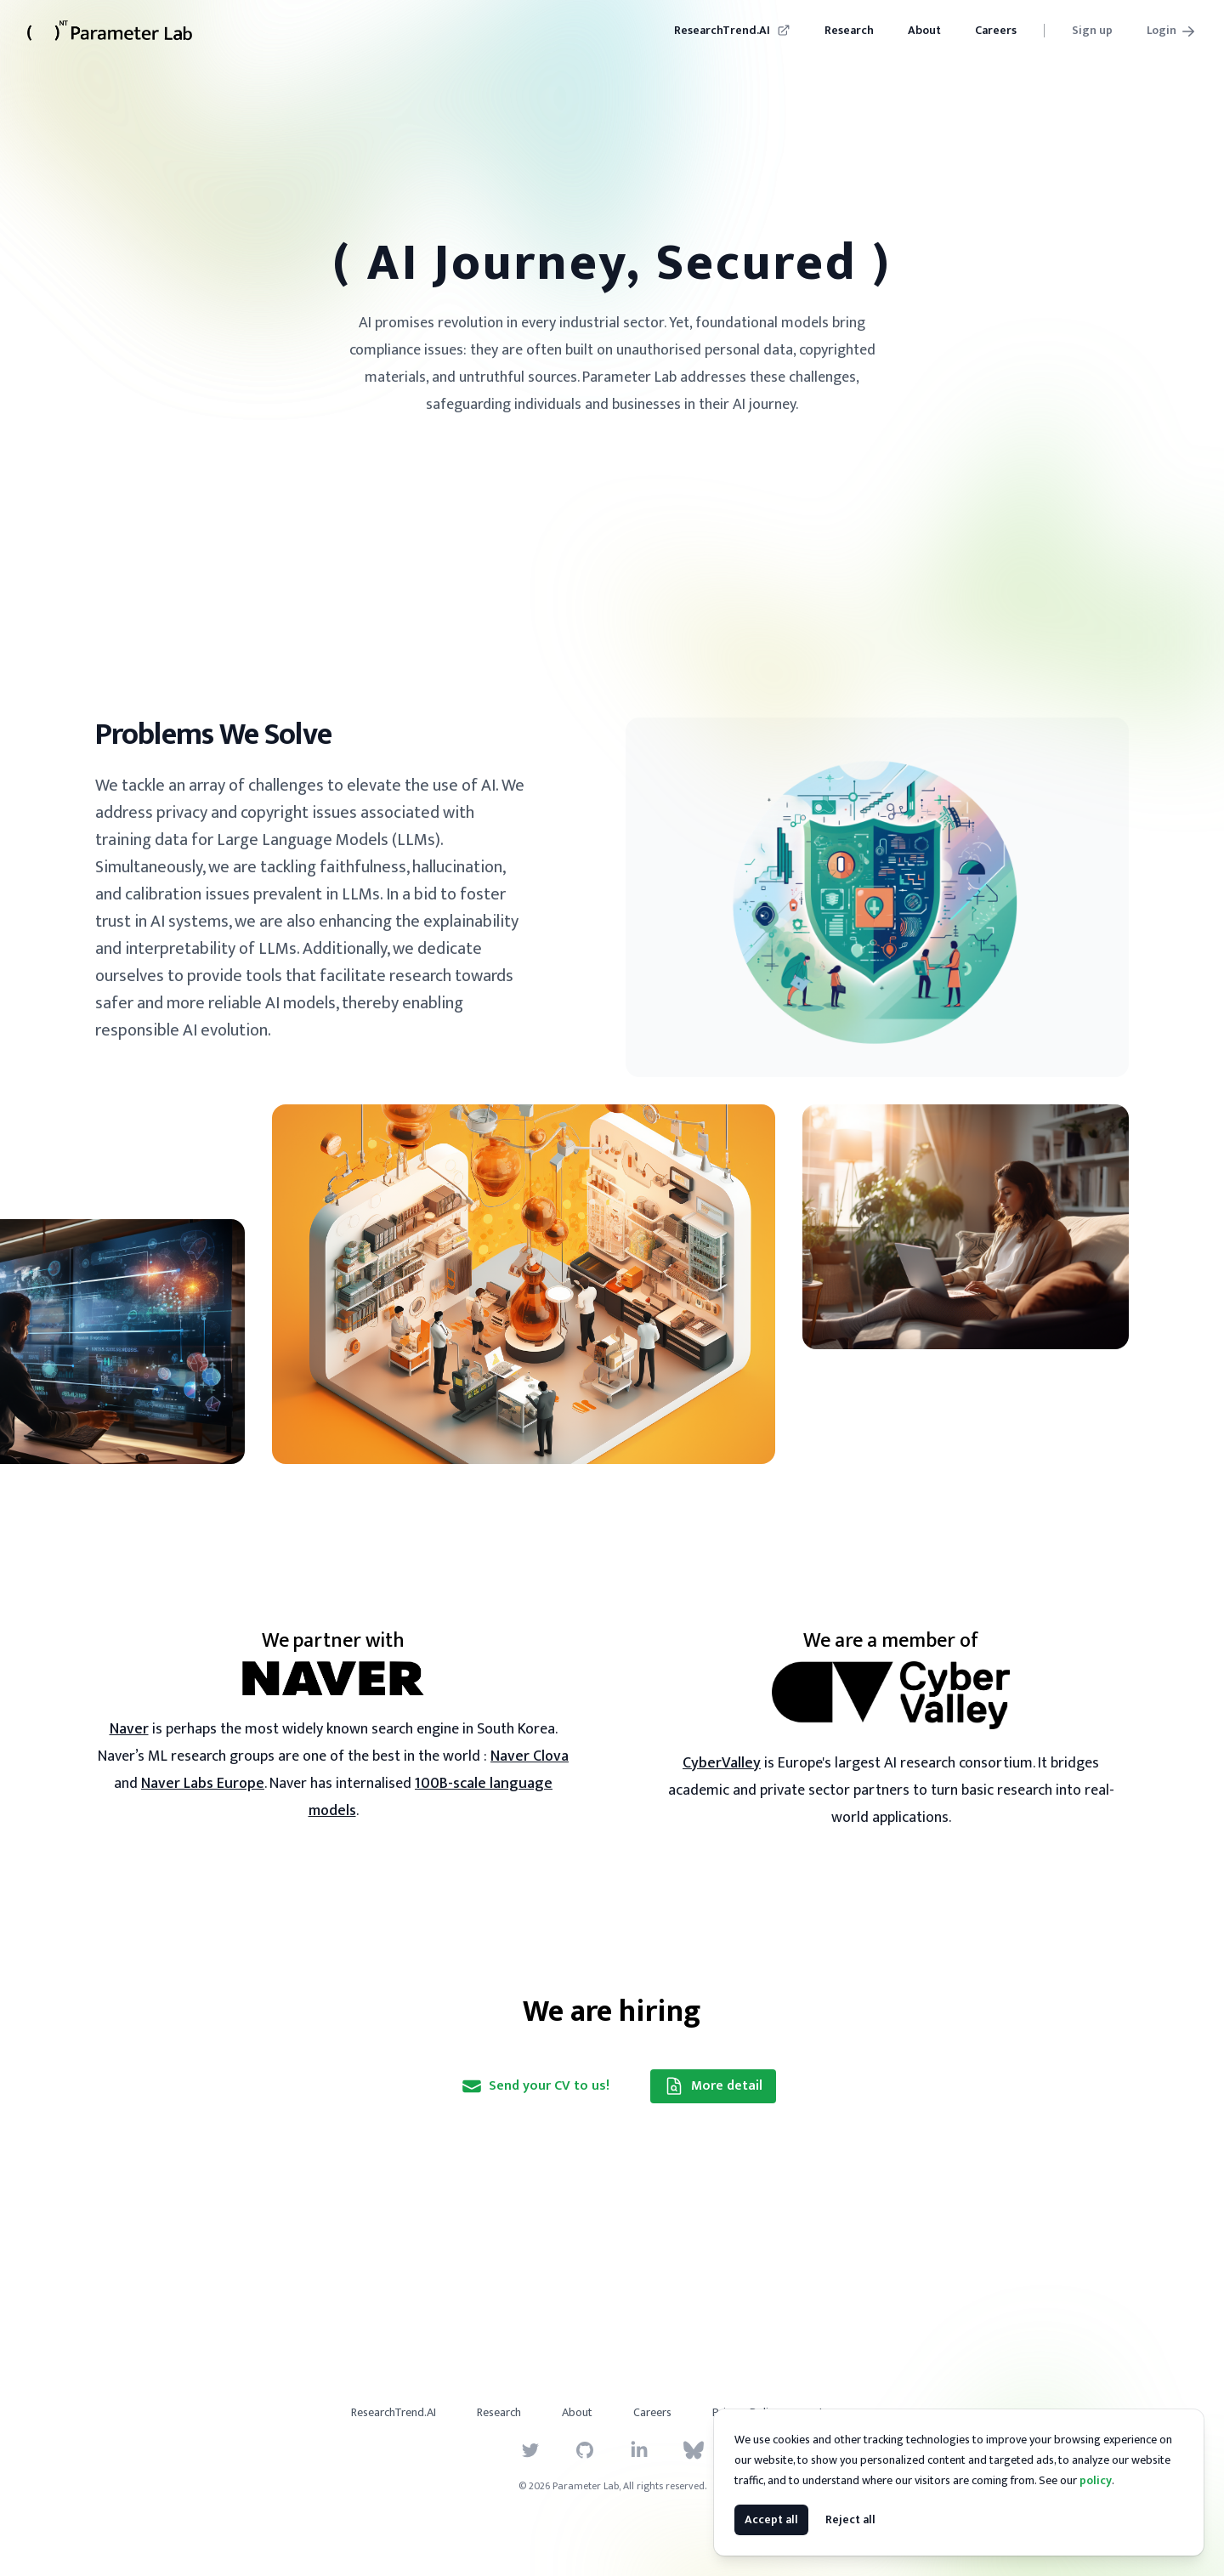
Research (849, 30)
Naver (129, 1729)
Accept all (771, 2519)
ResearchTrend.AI (732, 30)
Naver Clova (529, 1756)
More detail (713, 2085)
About (924, 30)
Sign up (1092, 30)
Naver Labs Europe (202, 1783)
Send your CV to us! (535, 2085)
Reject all (850, 2519)
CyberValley (722, 1763)
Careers (996, 30)
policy (1096, 2480)
